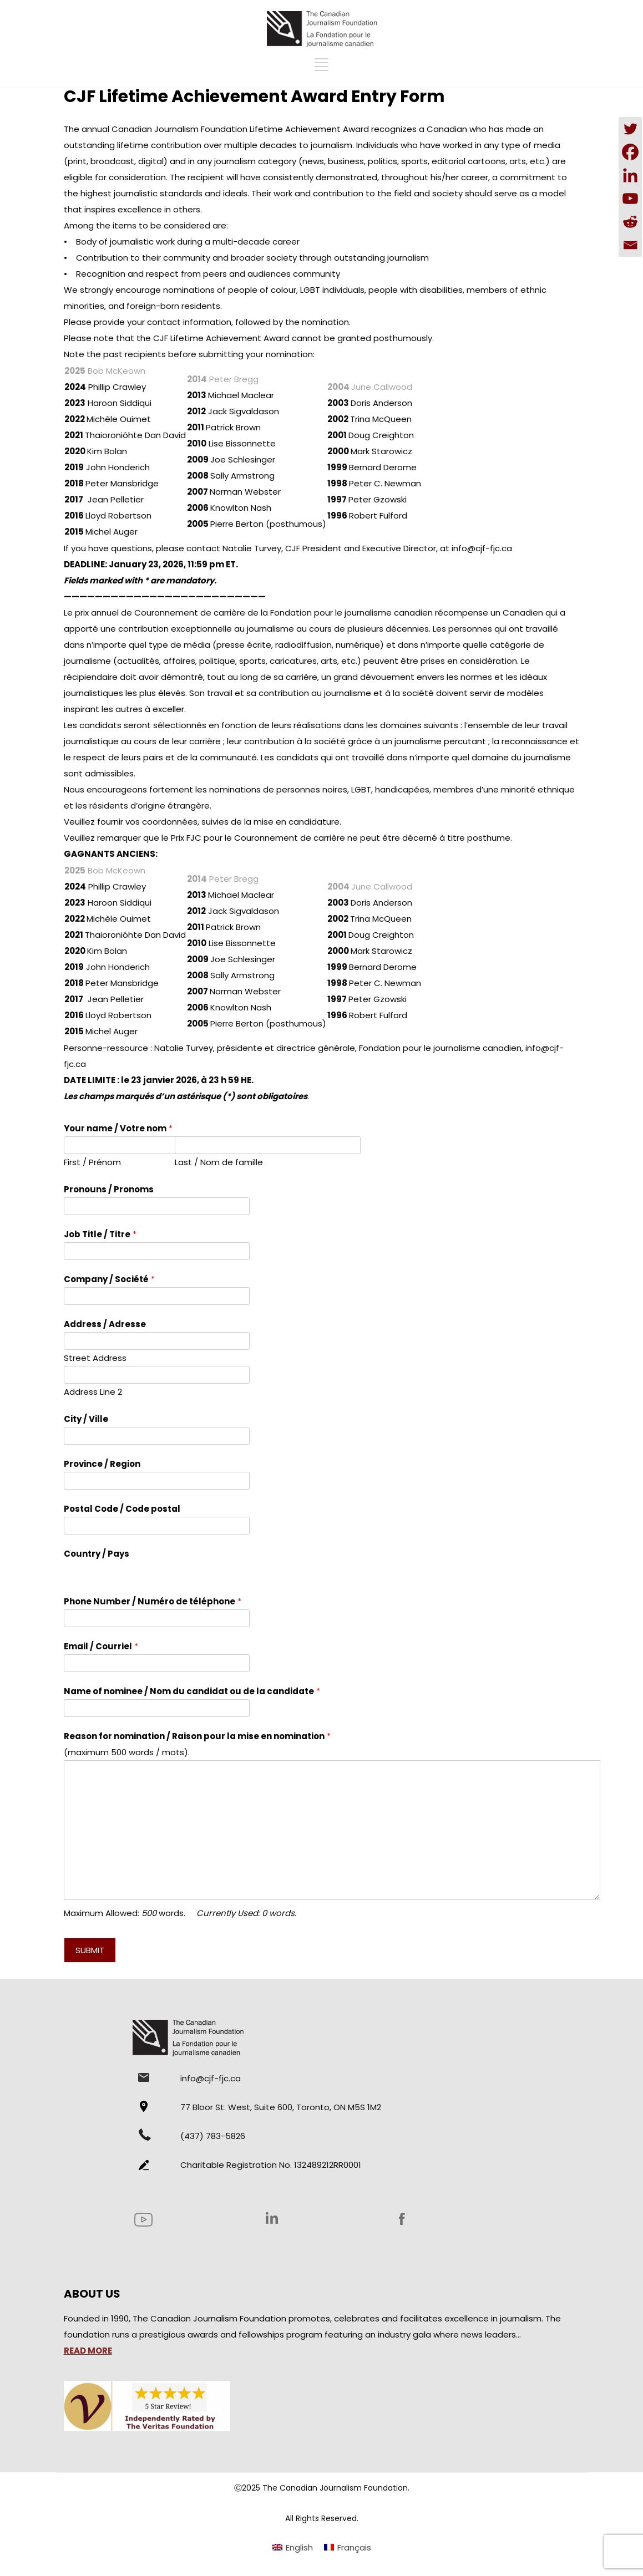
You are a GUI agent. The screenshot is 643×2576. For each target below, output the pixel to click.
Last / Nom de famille (219, 1162)
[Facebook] (630, 152)
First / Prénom (92, 1162)
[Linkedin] (630, 175)
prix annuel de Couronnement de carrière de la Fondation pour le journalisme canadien (254, 612)
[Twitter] (630, 128)
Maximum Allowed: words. (180, 1913)
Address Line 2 (93, 1392)
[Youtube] (630, 198)
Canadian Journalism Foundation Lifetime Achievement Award (240, 129)
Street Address (95, 1358)
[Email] (630, 245)
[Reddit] (630, 221)
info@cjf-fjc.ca (482, 548)
